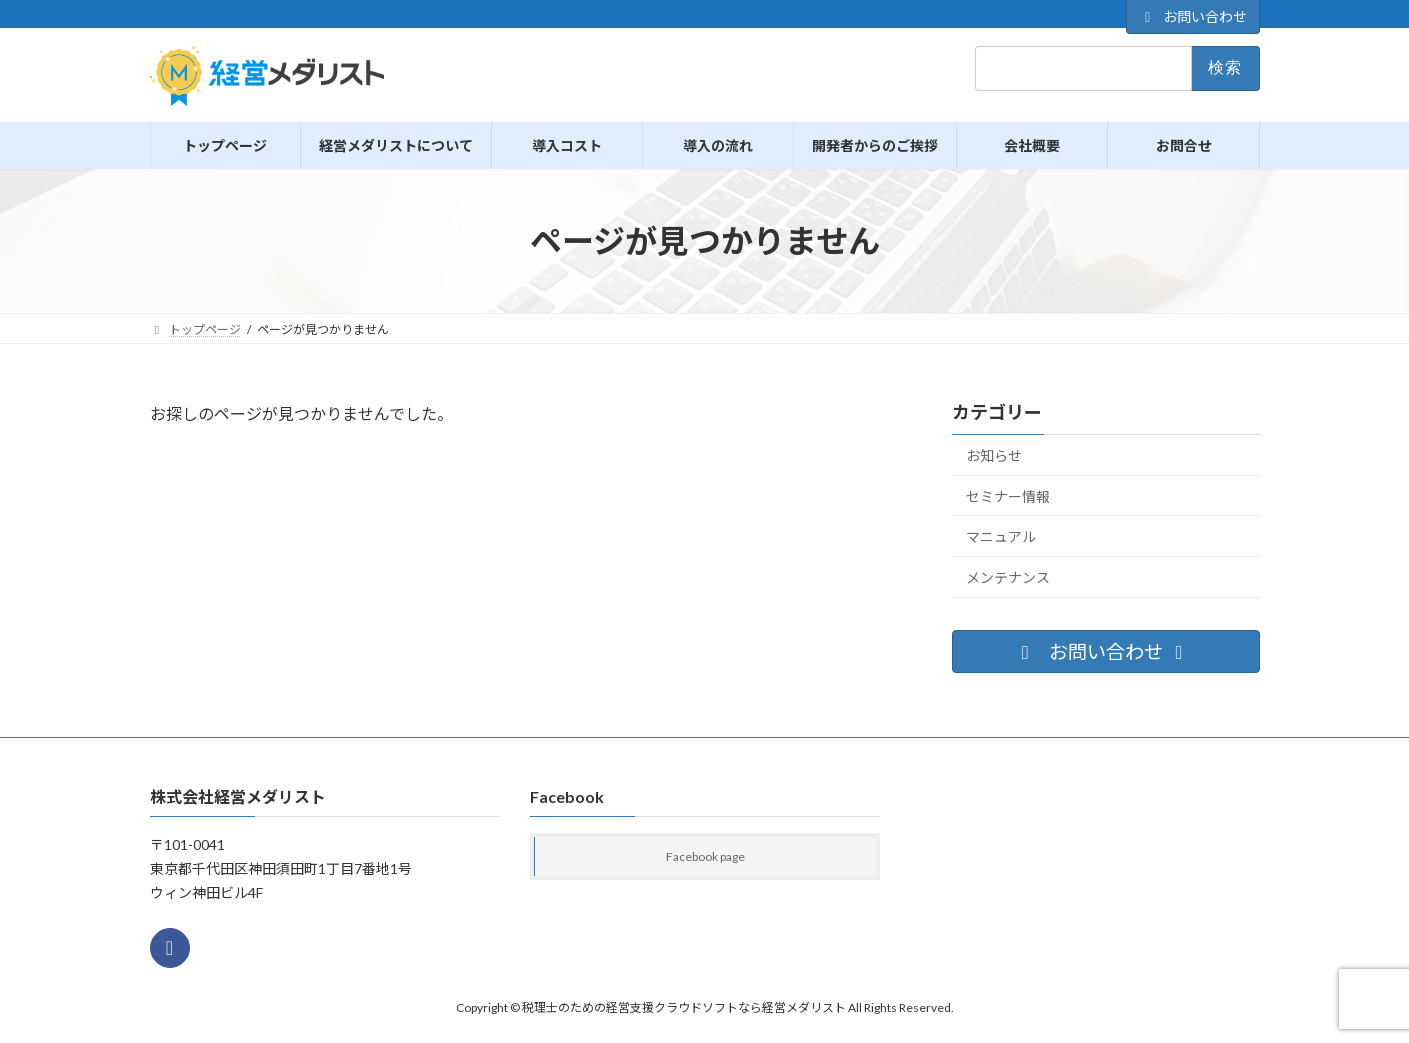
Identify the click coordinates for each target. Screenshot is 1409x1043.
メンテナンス (1008, 577)
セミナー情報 (1008, 496)
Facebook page (705, 857)
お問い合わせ (1193, 16)
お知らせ (994, 455)
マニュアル (1001, 536)
